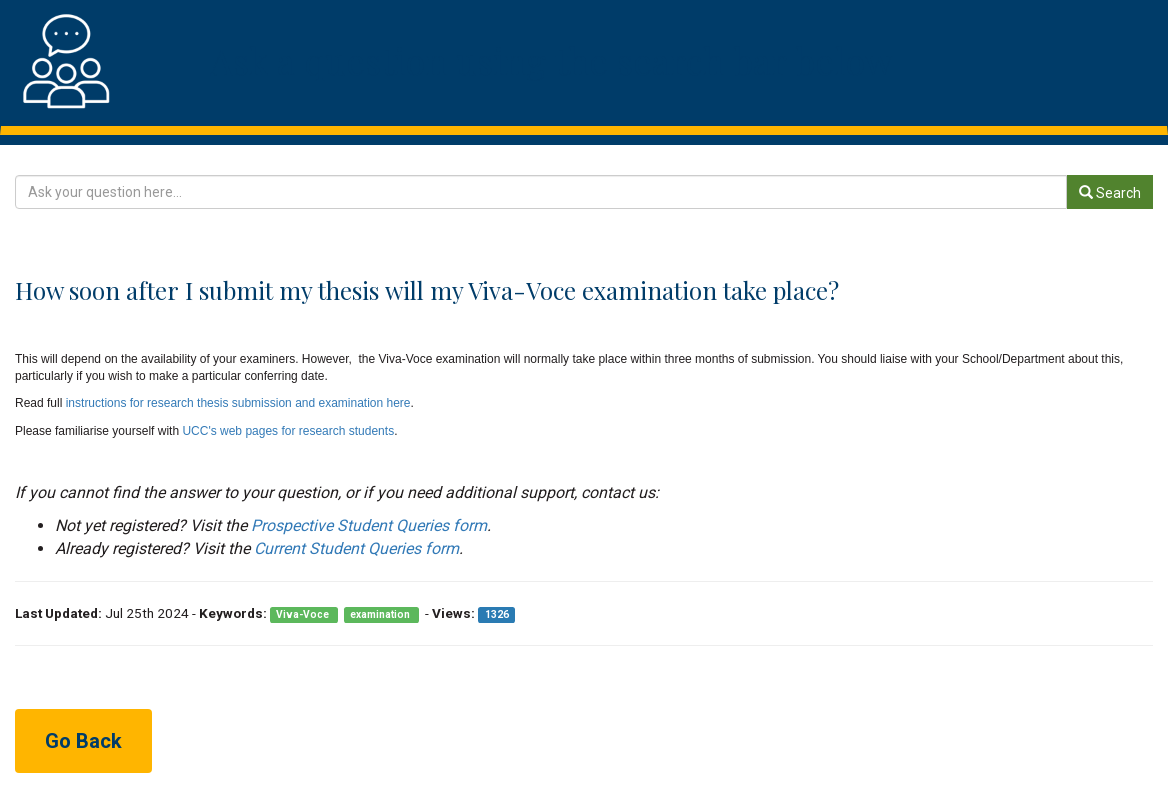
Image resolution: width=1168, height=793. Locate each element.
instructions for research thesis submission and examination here (238, 403)
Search (1110, 193)
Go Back (83, 741)
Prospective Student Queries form (369, 525)
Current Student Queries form (356, 548)
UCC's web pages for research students (288, 431)
